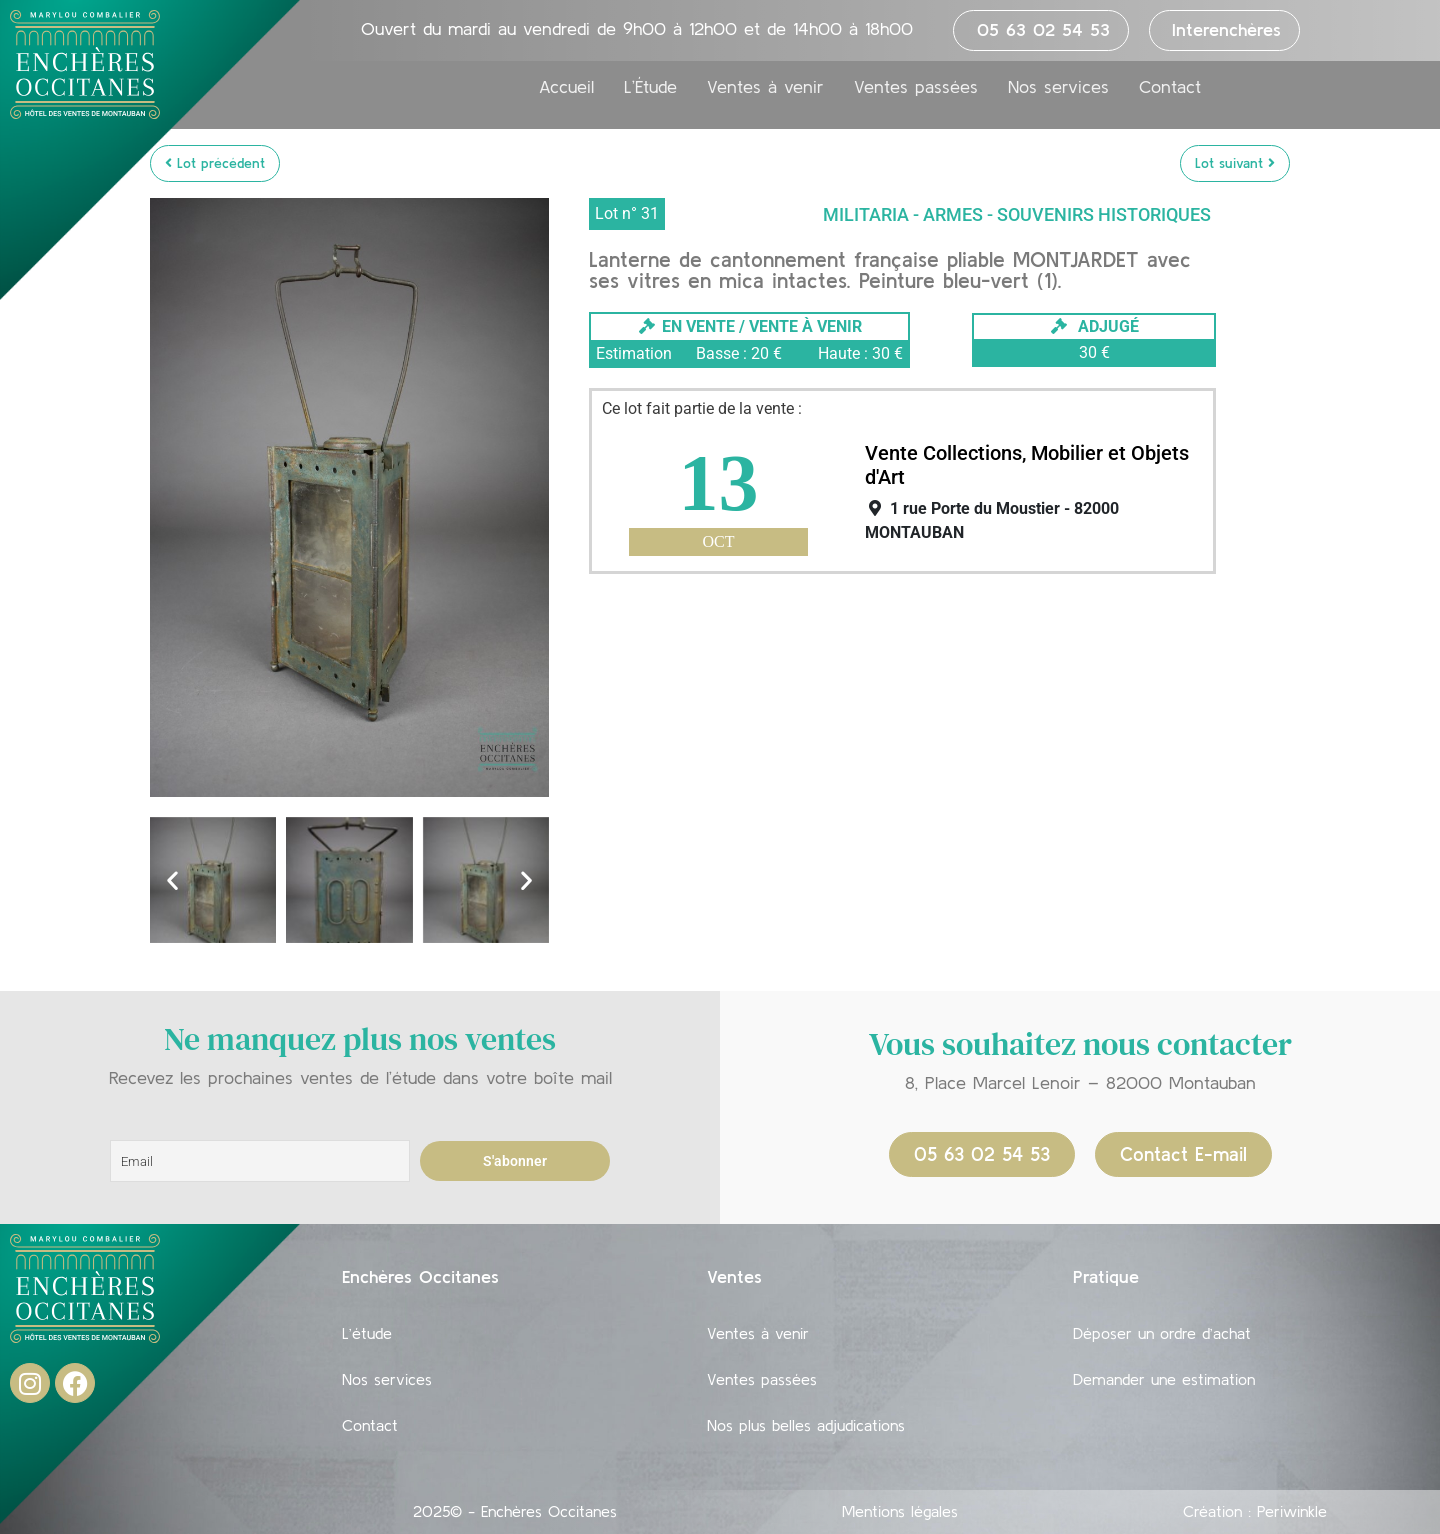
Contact (1170, 87)
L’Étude (650, 87)
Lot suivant (1235, 163)
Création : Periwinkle (1255, 1511)
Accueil (566, 87)
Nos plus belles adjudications (806, 1425)
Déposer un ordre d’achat (1162, 1333)
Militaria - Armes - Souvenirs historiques (1017, 214)
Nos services (1058, 87)
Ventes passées (916, 87)
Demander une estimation (1164, 1379)
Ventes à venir (765, 87)
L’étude (367, 1333)
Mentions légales (900, 1511)
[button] (172, 879)
